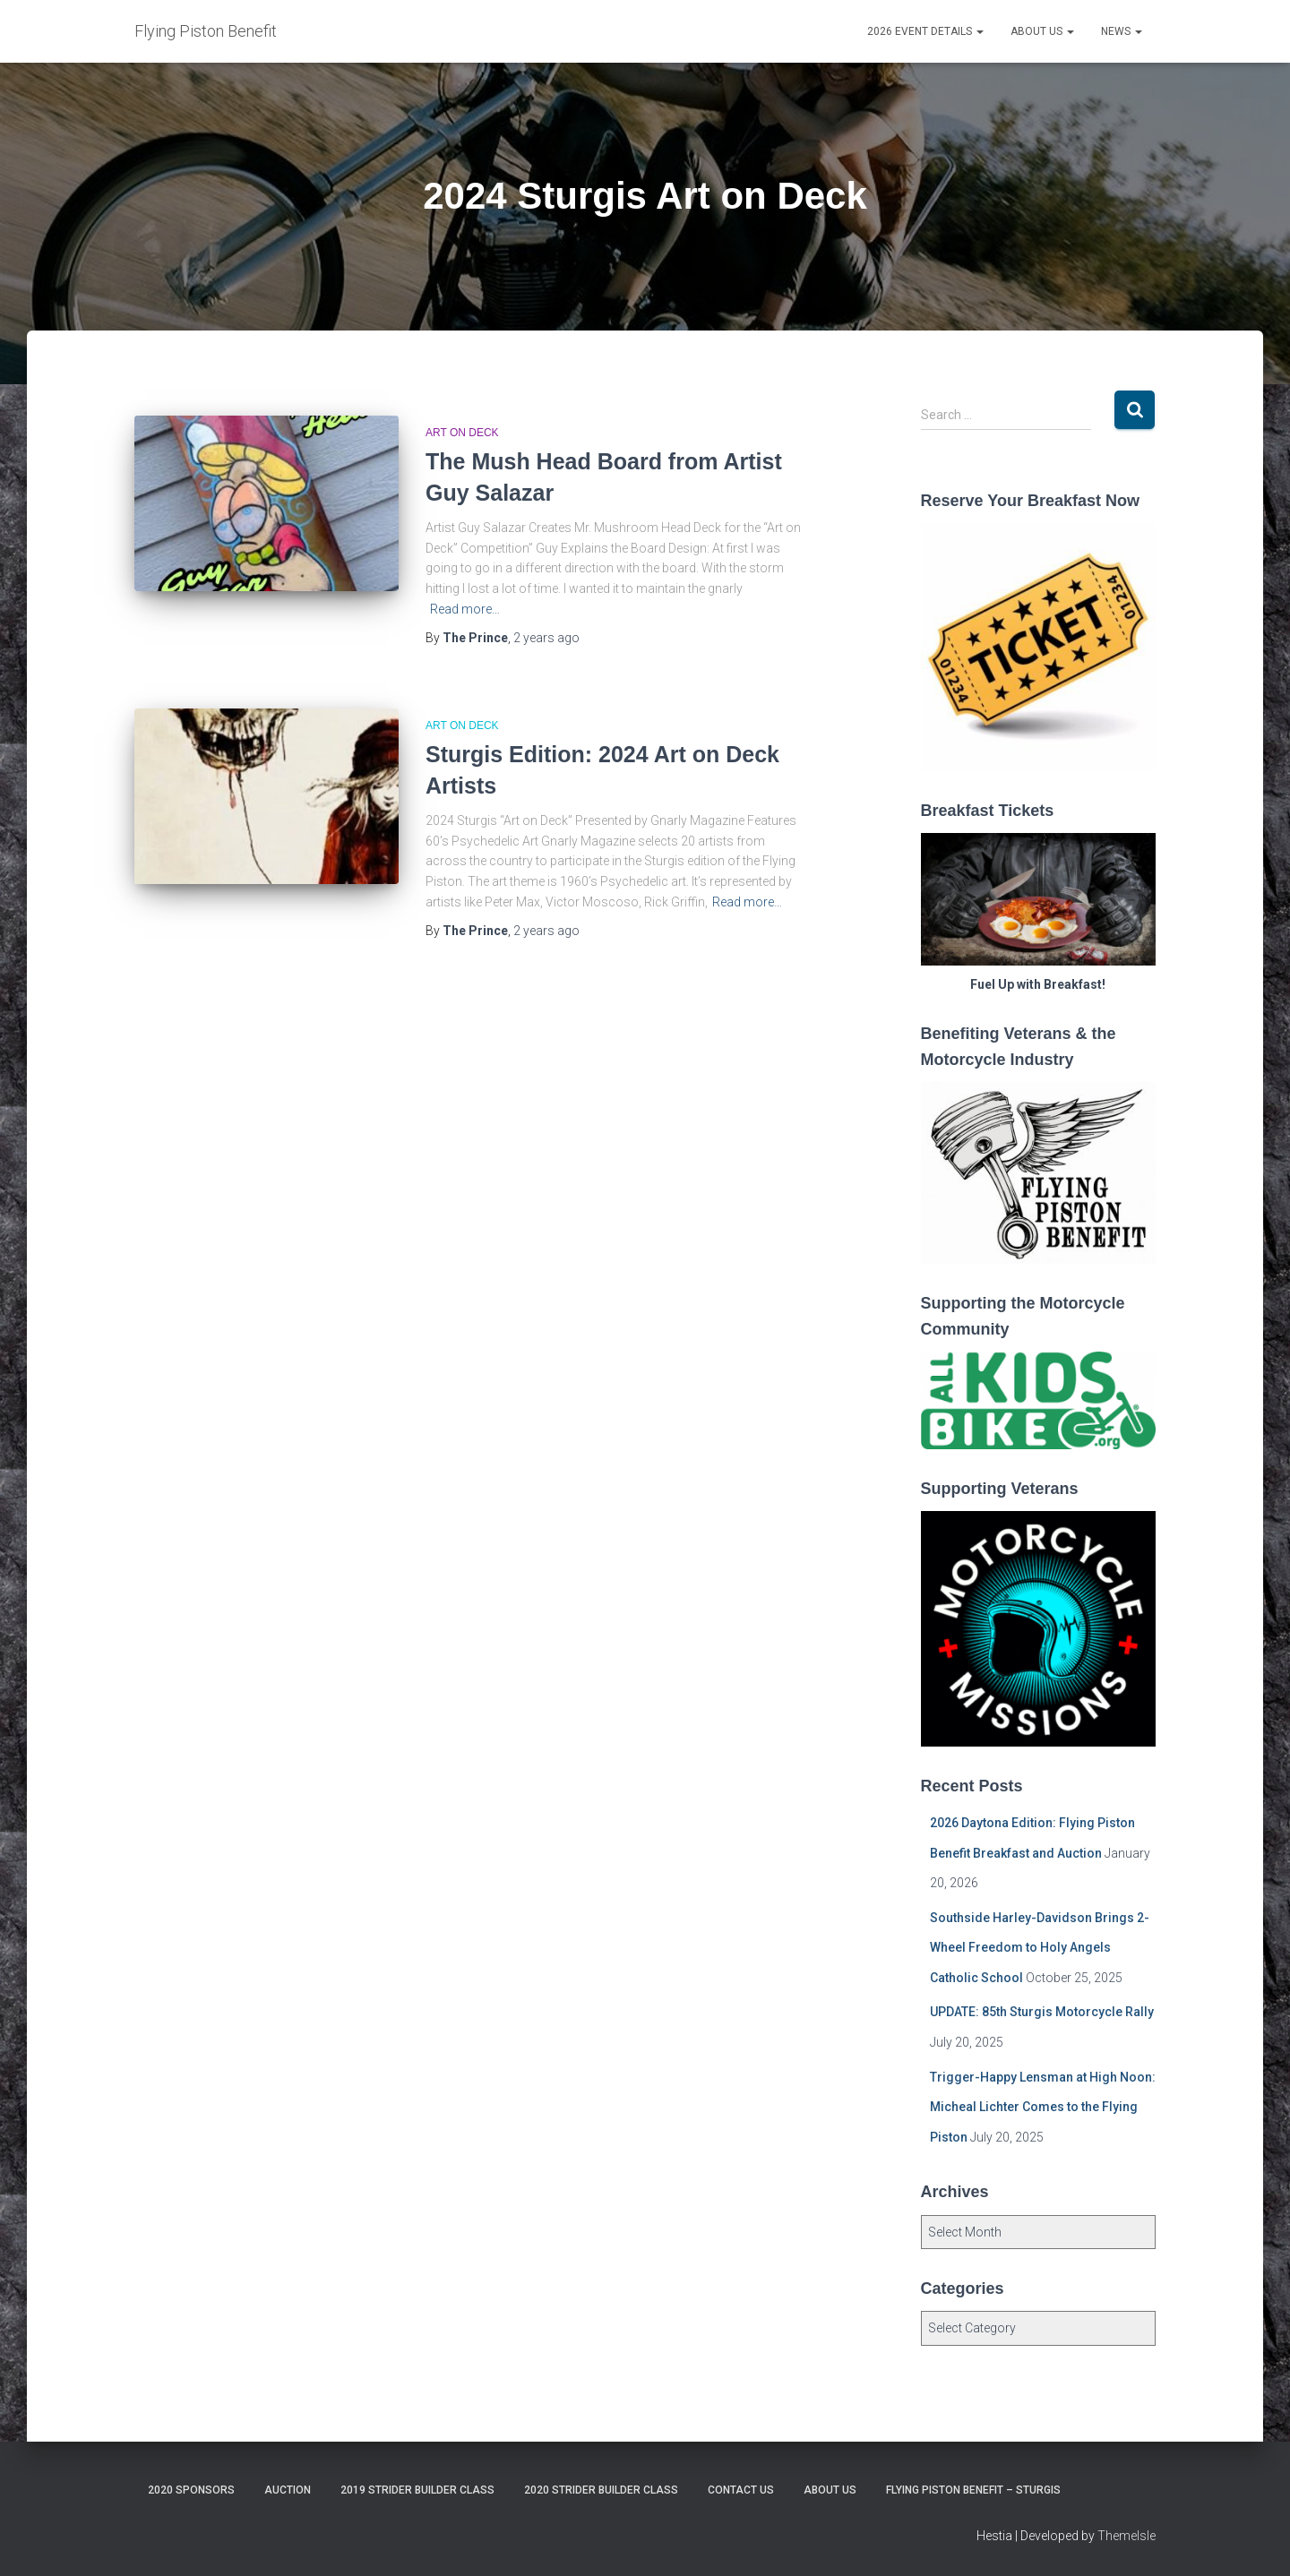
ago (546, 638)
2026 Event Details (925, 31)
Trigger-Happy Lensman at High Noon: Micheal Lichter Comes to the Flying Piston (1043, 2107)
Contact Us (741, 2490)
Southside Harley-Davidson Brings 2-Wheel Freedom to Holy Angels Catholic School (1039, 1948)
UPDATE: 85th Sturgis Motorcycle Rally (1042, 2012)
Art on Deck (462, 432)
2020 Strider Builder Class (601, 2490)
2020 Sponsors (191, 2490)
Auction (287, 2490)
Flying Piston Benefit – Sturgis (973, 2490)
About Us (1042, 31)
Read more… (465, 609)
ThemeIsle (1126, 2536)
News (1121, 31)
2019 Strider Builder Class (417, 2490)
